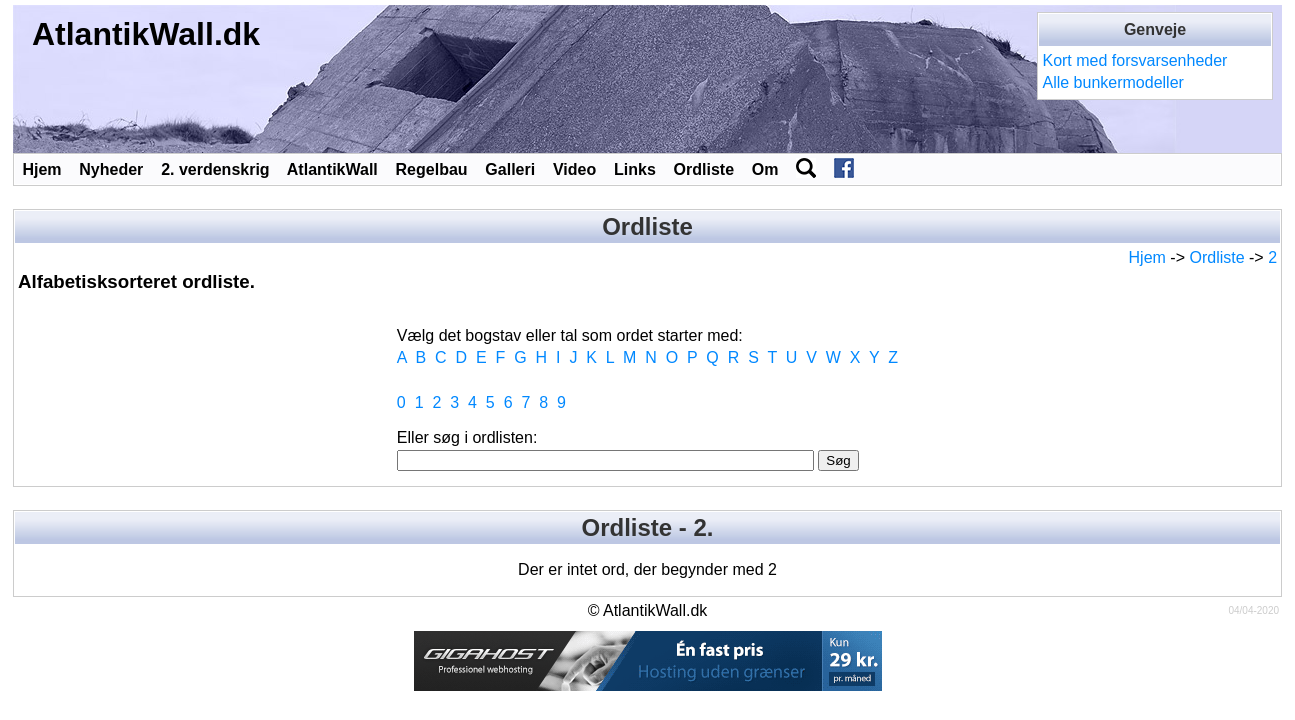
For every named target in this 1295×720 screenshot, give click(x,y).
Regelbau (432, 169)
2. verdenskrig (215, 169)
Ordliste (704, 169)
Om (765, 169)
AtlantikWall (332, 169)
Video (574, 169)
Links (635, 169)
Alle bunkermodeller (1112, 82)
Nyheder (111, 169)
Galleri (510, 169)
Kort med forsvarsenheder (1134, 60)
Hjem (41, 169)
